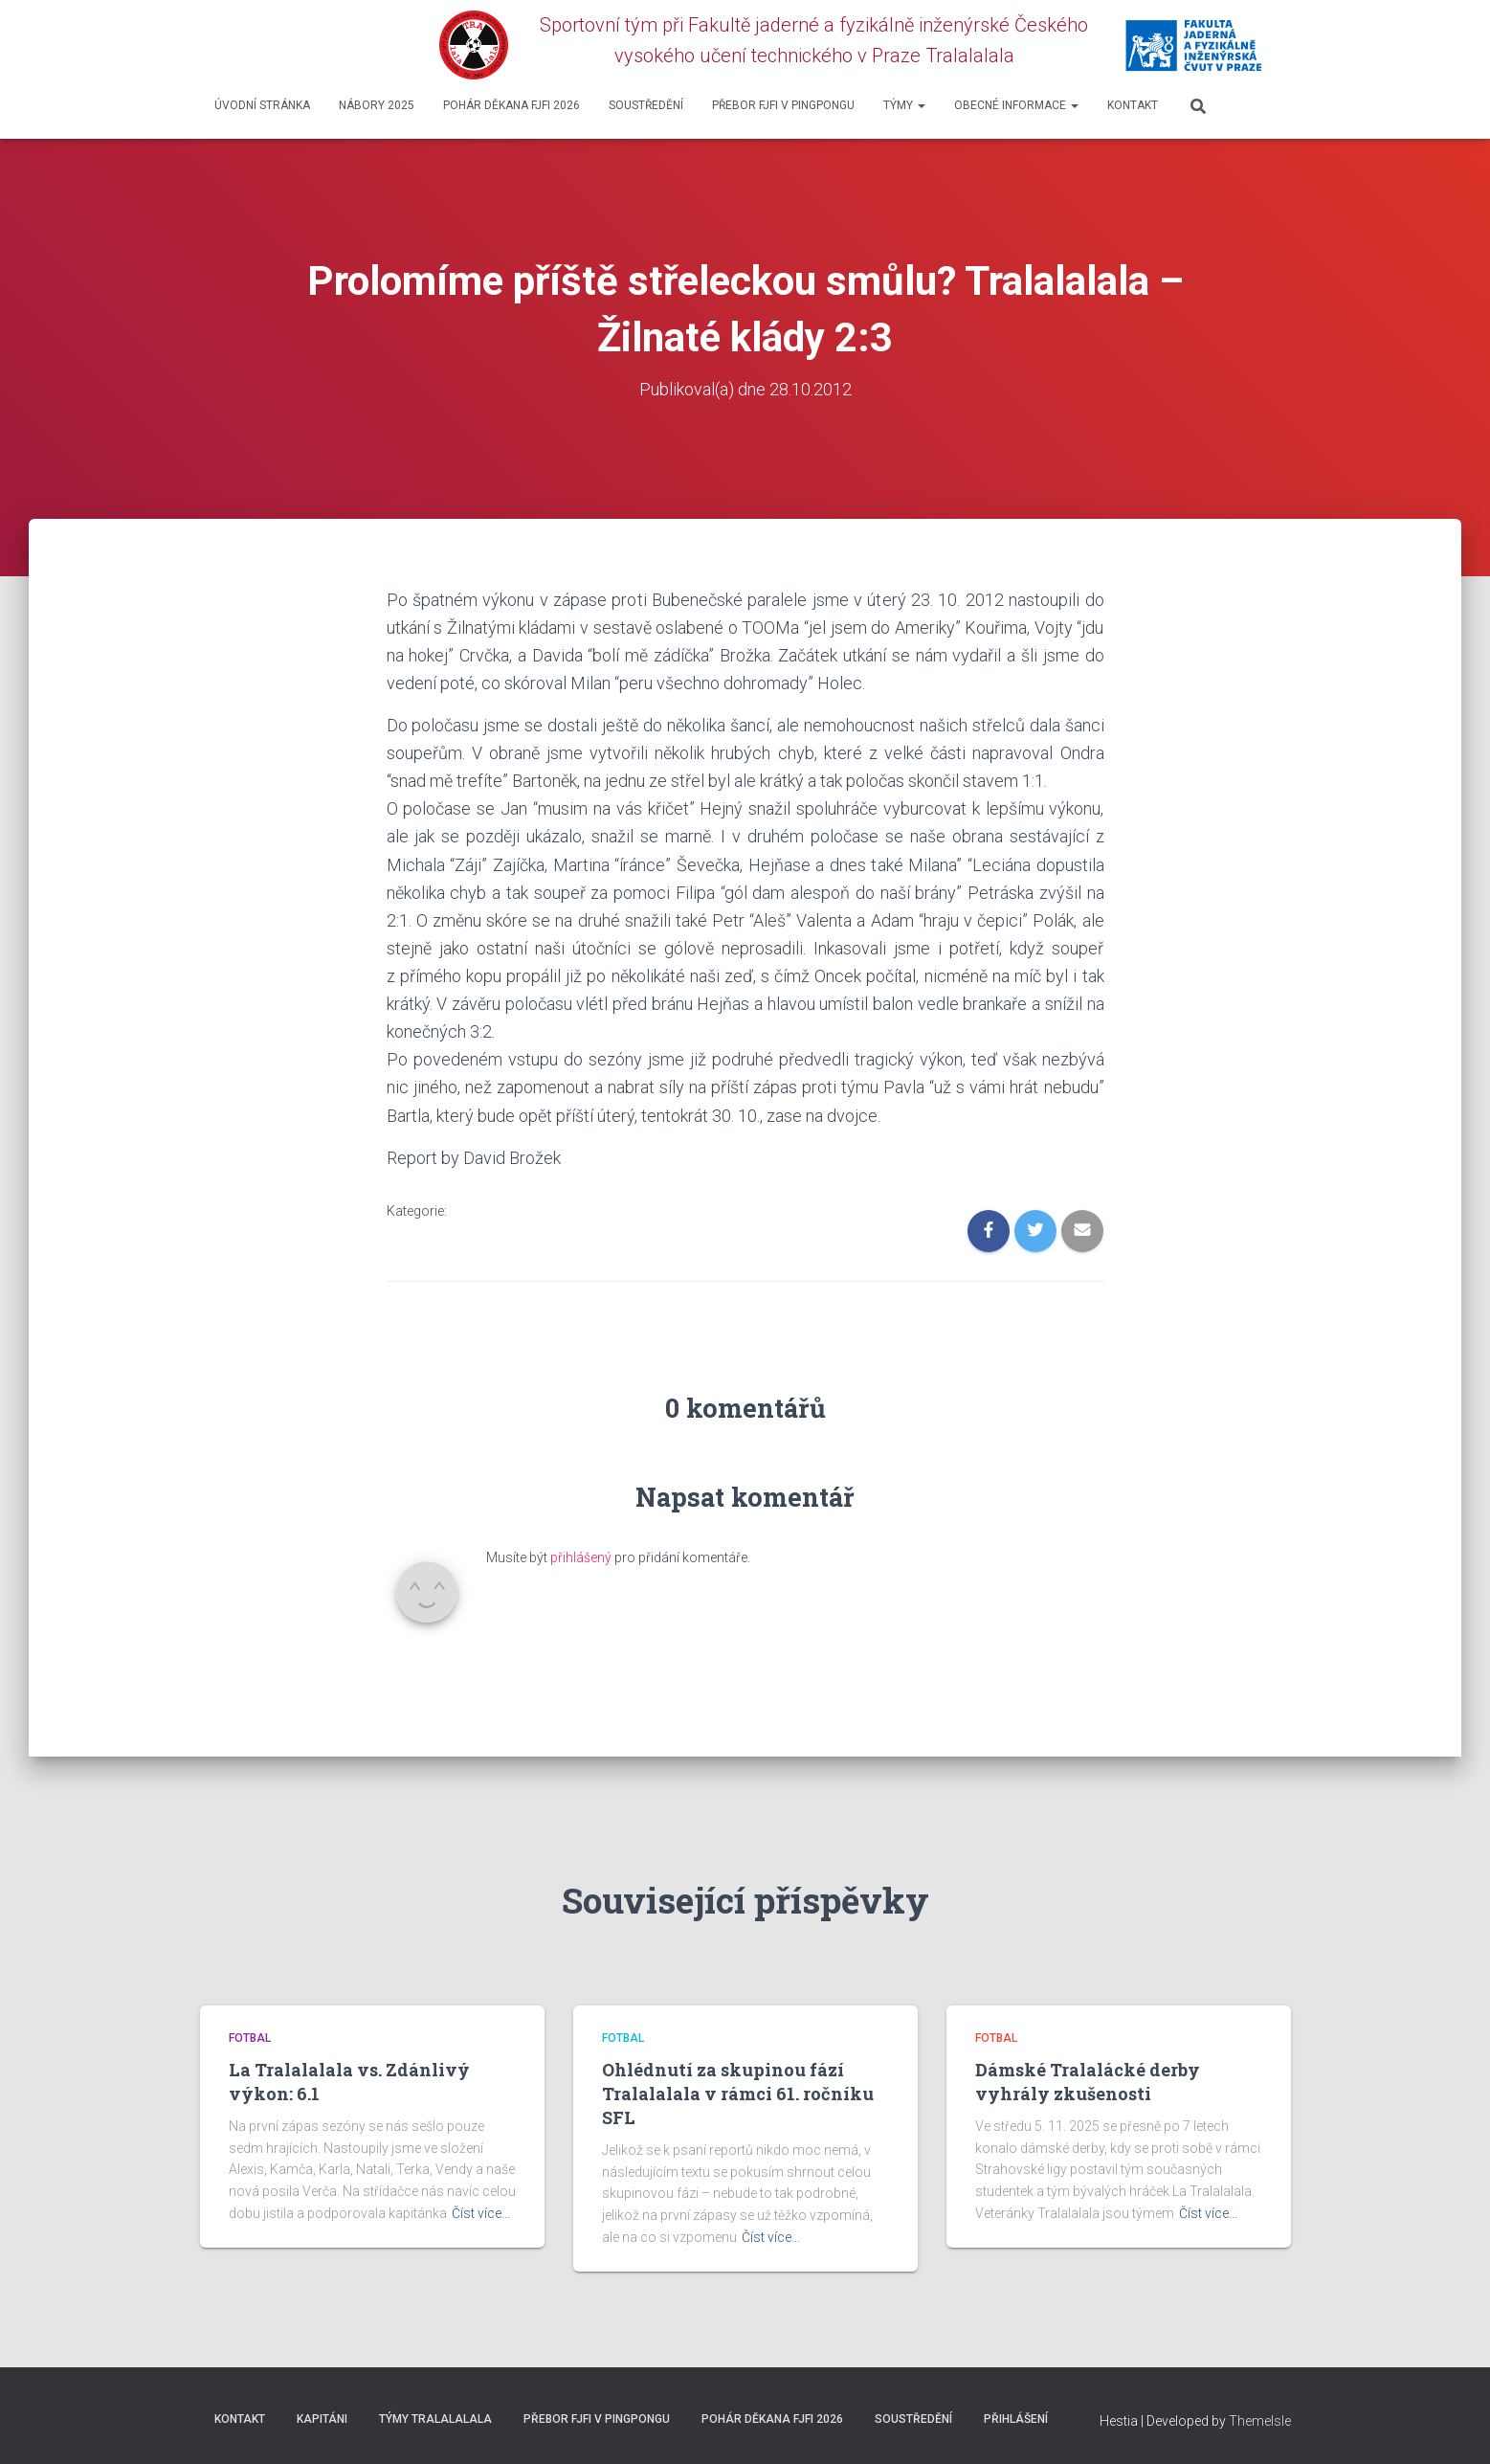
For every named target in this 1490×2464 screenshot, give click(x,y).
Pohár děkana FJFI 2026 (511, 105)
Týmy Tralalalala (435, 2419)
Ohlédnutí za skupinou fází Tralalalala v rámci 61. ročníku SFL (738, 2093)
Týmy (904, 105)
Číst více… (481, 2213)
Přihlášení (1016, 2419)
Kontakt (1132, 105)
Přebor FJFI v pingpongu (783, 105)
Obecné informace (1016, 105)
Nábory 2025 (376, 105)
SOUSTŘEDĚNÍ (646, 105)
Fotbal (250, 2038)
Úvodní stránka (262, 105)
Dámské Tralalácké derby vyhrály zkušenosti (1087, 2081)
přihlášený (581, 1557)
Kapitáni (322, 2419)
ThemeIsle (1260, 2421)
